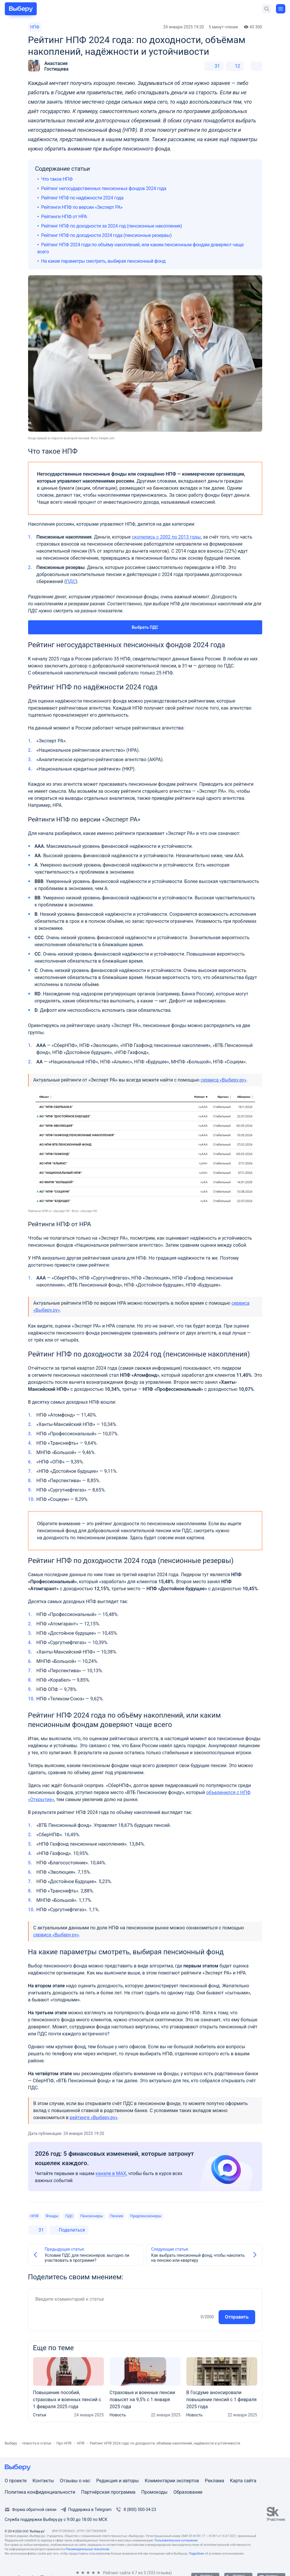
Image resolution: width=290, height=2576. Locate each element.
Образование (187, 2492)
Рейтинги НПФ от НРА (64, 216)
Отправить (237, 2317)
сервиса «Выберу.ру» (223, 1080)
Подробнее (196, 2553)
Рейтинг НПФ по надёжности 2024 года (82, 198)
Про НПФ (64, 2443)
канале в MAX (110, 2173)
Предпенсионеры (146, 2216)
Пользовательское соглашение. (176, 2540)
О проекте (16, 2480)
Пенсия (116, 2216)
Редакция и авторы (117, 2480)
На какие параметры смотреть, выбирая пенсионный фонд (103, 261)
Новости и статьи (36, 2443)
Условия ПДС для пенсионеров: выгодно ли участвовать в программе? (87, 2258)
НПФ (35, 27)
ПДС (70, 581)
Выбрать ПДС (145, 627)
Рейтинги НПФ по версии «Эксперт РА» (82, 207)
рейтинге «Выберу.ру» (93, 2117)
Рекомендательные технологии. (88, 2549)
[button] (48, 66)
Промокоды (154, 2492)
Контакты (43, 2480)
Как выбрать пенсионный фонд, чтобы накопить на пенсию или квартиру (198, 2258)
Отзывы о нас (75, 2480)
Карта (237, 2480)
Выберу (11, 2443)
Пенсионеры (91, 2216)
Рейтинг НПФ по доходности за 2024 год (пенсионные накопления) (111, 226)
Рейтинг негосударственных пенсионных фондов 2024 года (104, 188)
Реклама (214, 2480)
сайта (250, 2480)
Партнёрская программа (108, 2492)
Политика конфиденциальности (40, 2492)
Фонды (52, 2216)
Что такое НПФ (57, 179)
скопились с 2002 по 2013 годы (166, 537)
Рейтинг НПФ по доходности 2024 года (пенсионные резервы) (106, 235)
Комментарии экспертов (172, 2480)
